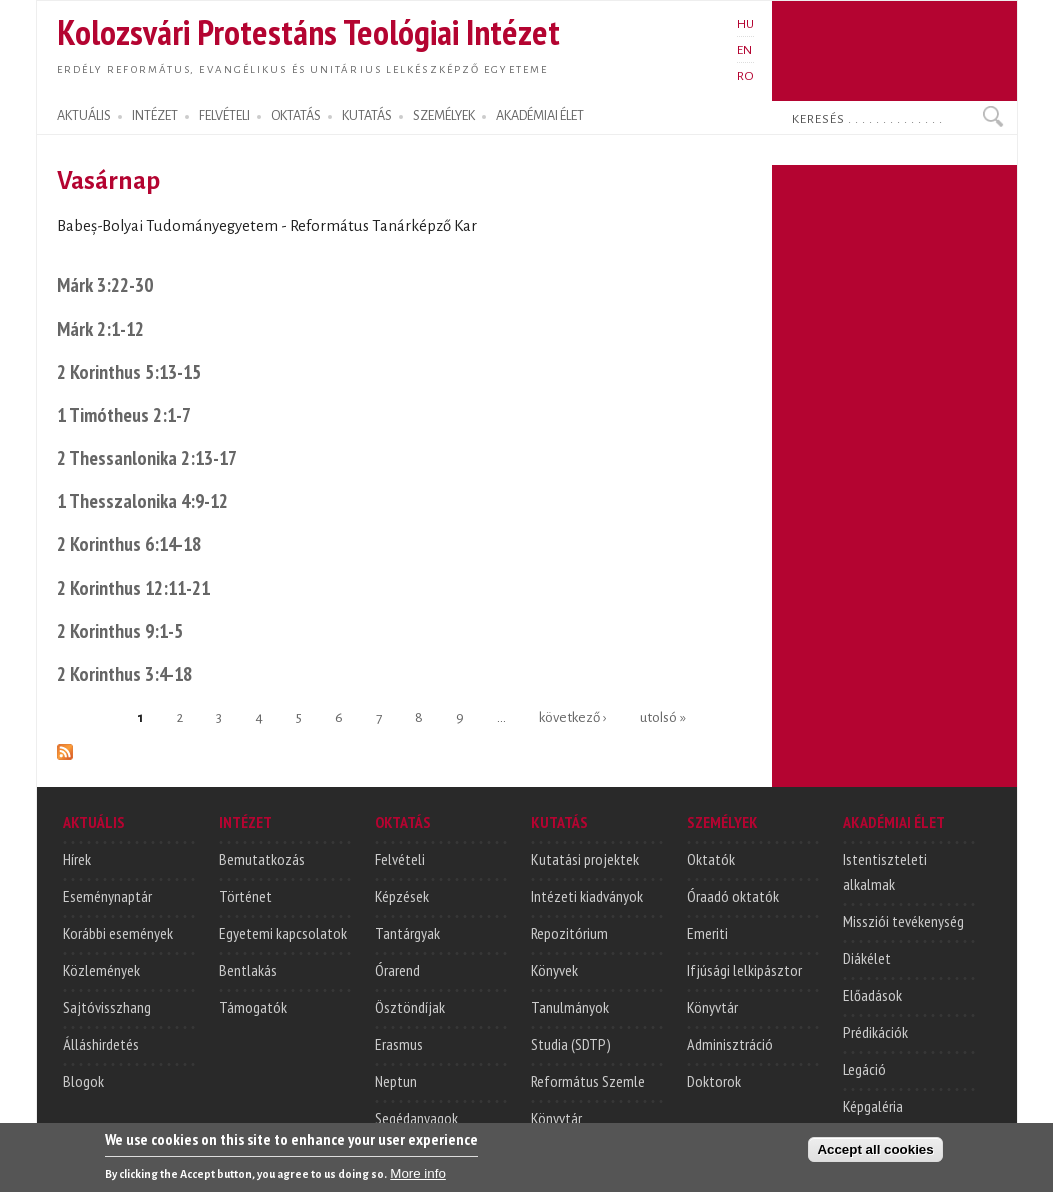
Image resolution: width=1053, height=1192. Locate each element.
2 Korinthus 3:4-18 (124, 673)
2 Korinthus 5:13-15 (129, 371)
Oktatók (711, 859)
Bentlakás (248, 970)
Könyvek (554, 970)
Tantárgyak (407, 933)
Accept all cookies (875, 1153)
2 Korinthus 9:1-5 (120, 630)
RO (745, 76)
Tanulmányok (570, 1007)
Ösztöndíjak (410, 1007)
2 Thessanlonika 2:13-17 (147, 457)
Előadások (872, 995)
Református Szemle (588, 1081)
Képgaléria (873, 1106)
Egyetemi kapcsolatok (283, 933)
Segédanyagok (416, 1118)
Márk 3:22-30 (105, 284)
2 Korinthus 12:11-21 (133, 587)
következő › (572, 716)
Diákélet (867, 958)
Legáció (864, 1069)
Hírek (77, 859)
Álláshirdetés (101, 1044)
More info (418, 1177)
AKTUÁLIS (84, 116)
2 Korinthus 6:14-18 (129, 543)
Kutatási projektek (585, 859)
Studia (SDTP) (571, 1044)
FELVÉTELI (224, 116)
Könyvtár (556, 1118)
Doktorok (714, 1081)
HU (745, 24)
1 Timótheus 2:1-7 (124, 414)
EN (744, 50)
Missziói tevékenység (903, 921)
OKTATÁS (296, 116)
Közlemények (101, 970)
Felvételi (400, 859)
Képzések (402, 896)
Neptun (396, 1081)
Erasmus (399, 1044)
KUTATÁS (367, 116)
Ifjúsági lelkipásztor (744, 970)
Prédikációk (875, 1032)
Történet (245, 896)
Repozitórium (569, 933)
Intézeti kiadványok (587, 896)
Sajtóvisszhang (107, 1007)
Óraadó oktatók (733, 896)
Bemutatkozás (262, 859)
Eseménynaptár (107, 896)
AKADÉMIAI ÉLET (540, 116)
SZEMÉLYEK (444, 116)
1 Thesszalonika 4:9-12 (142, 500)
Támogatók (253, 1007)
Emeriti (707, 933)
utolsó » (663, 716)
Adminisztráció (730, 1044)
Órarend (397, 970)
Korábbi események (118, 933)
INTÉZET (155, 116)
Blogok (83, 1081)
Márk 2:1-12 (100, 328)
